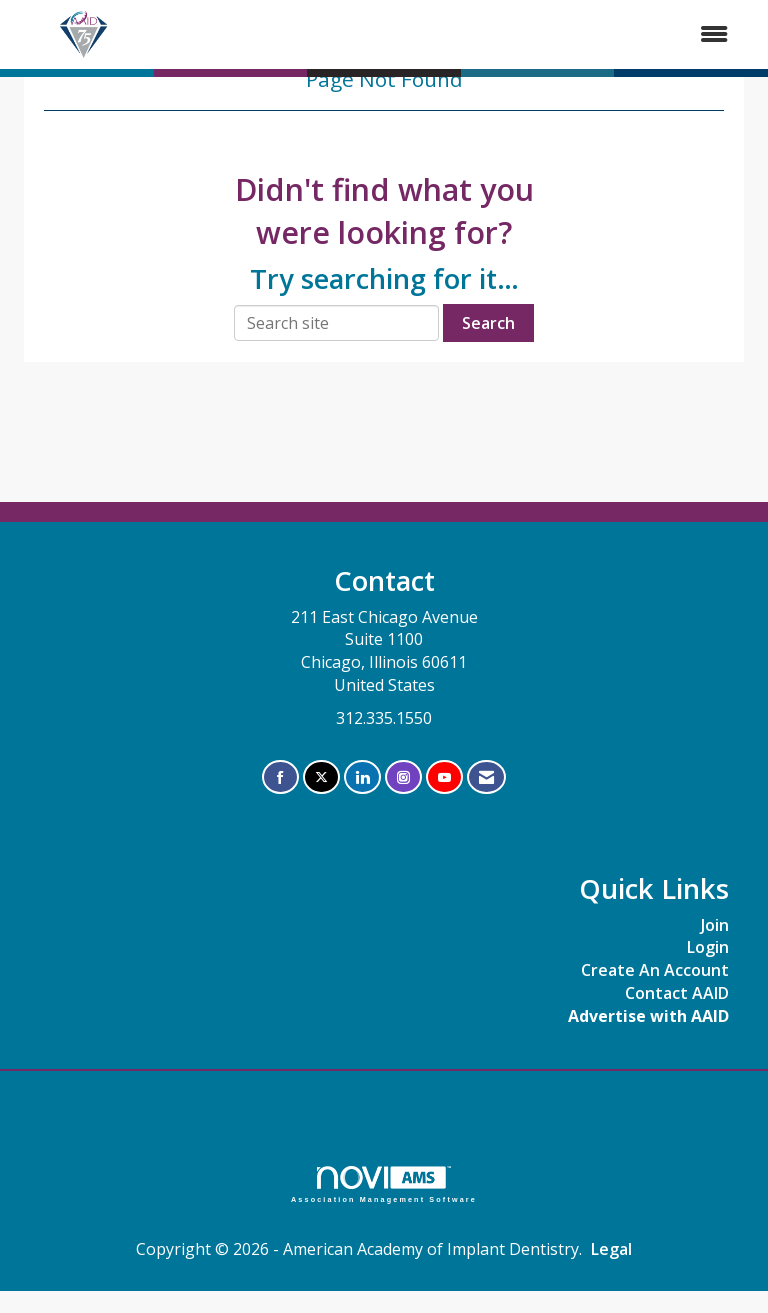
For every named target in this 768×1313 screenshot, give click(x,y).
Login (708, 947)
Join (715, 925)
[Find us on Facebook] (280, 777)
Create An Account (655, 970)
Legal (611, 1249)
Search (488, 323)
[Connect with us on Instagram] (403, 777)
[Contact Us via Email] (486, 777)
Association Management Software (384, 1184)
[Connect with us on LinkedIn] (362, 777)
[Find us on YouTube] (444, 777)
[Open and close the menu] (450, 34)
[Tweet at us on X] (321, 777)
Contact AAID (677, 993)
